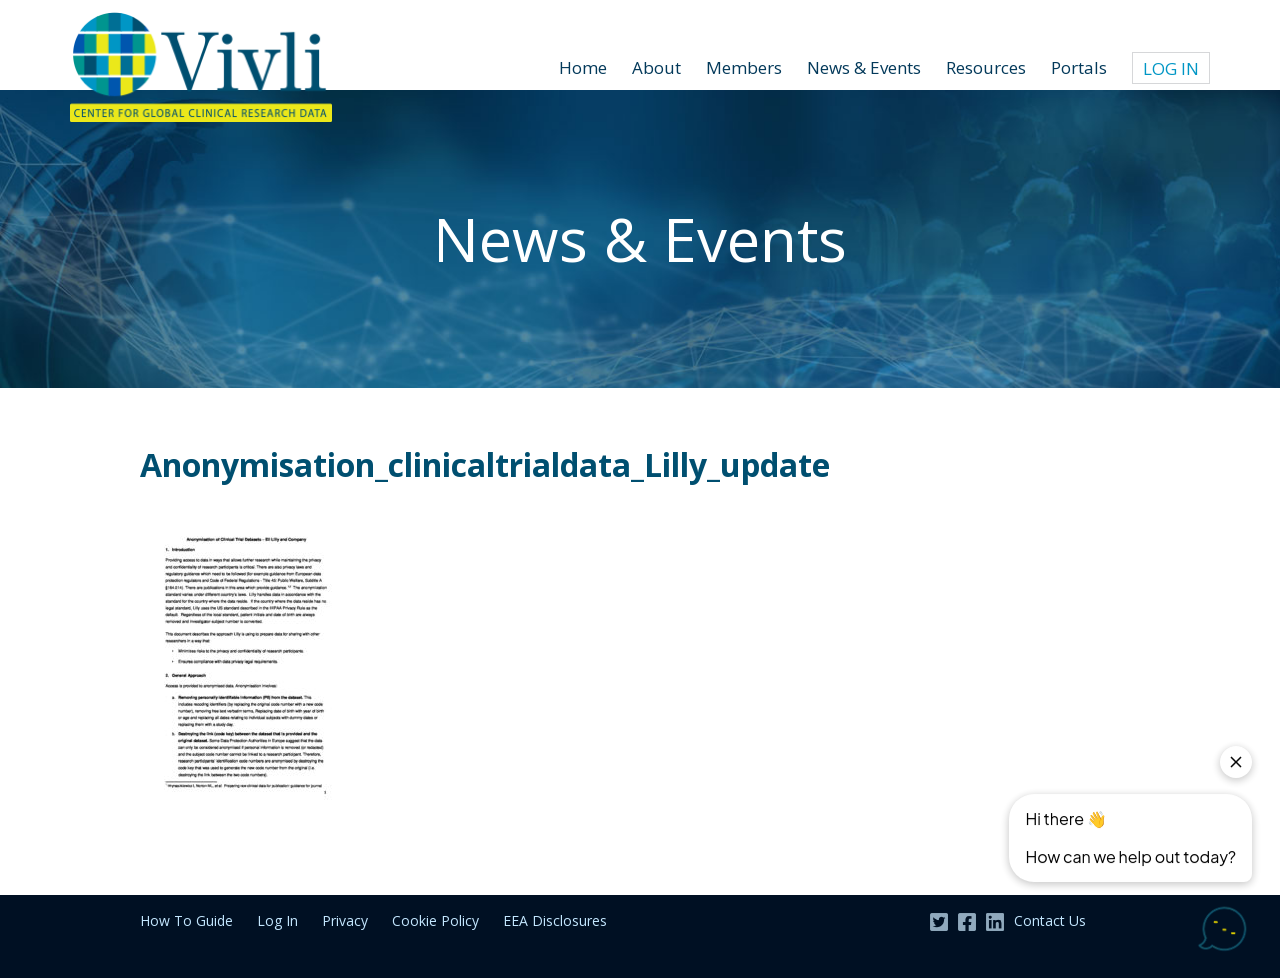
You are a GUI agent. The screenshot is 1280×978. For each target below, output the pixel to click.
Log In (1171, 68)
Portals (1079, 67)
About (656, 67)
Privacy (345, 920)
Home (583, 67)
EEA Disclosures (555, 920)
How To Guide (186, 920)
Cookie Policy (435, 920)
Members (744, 67)
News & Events (864, 67)
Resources (986, 67)
